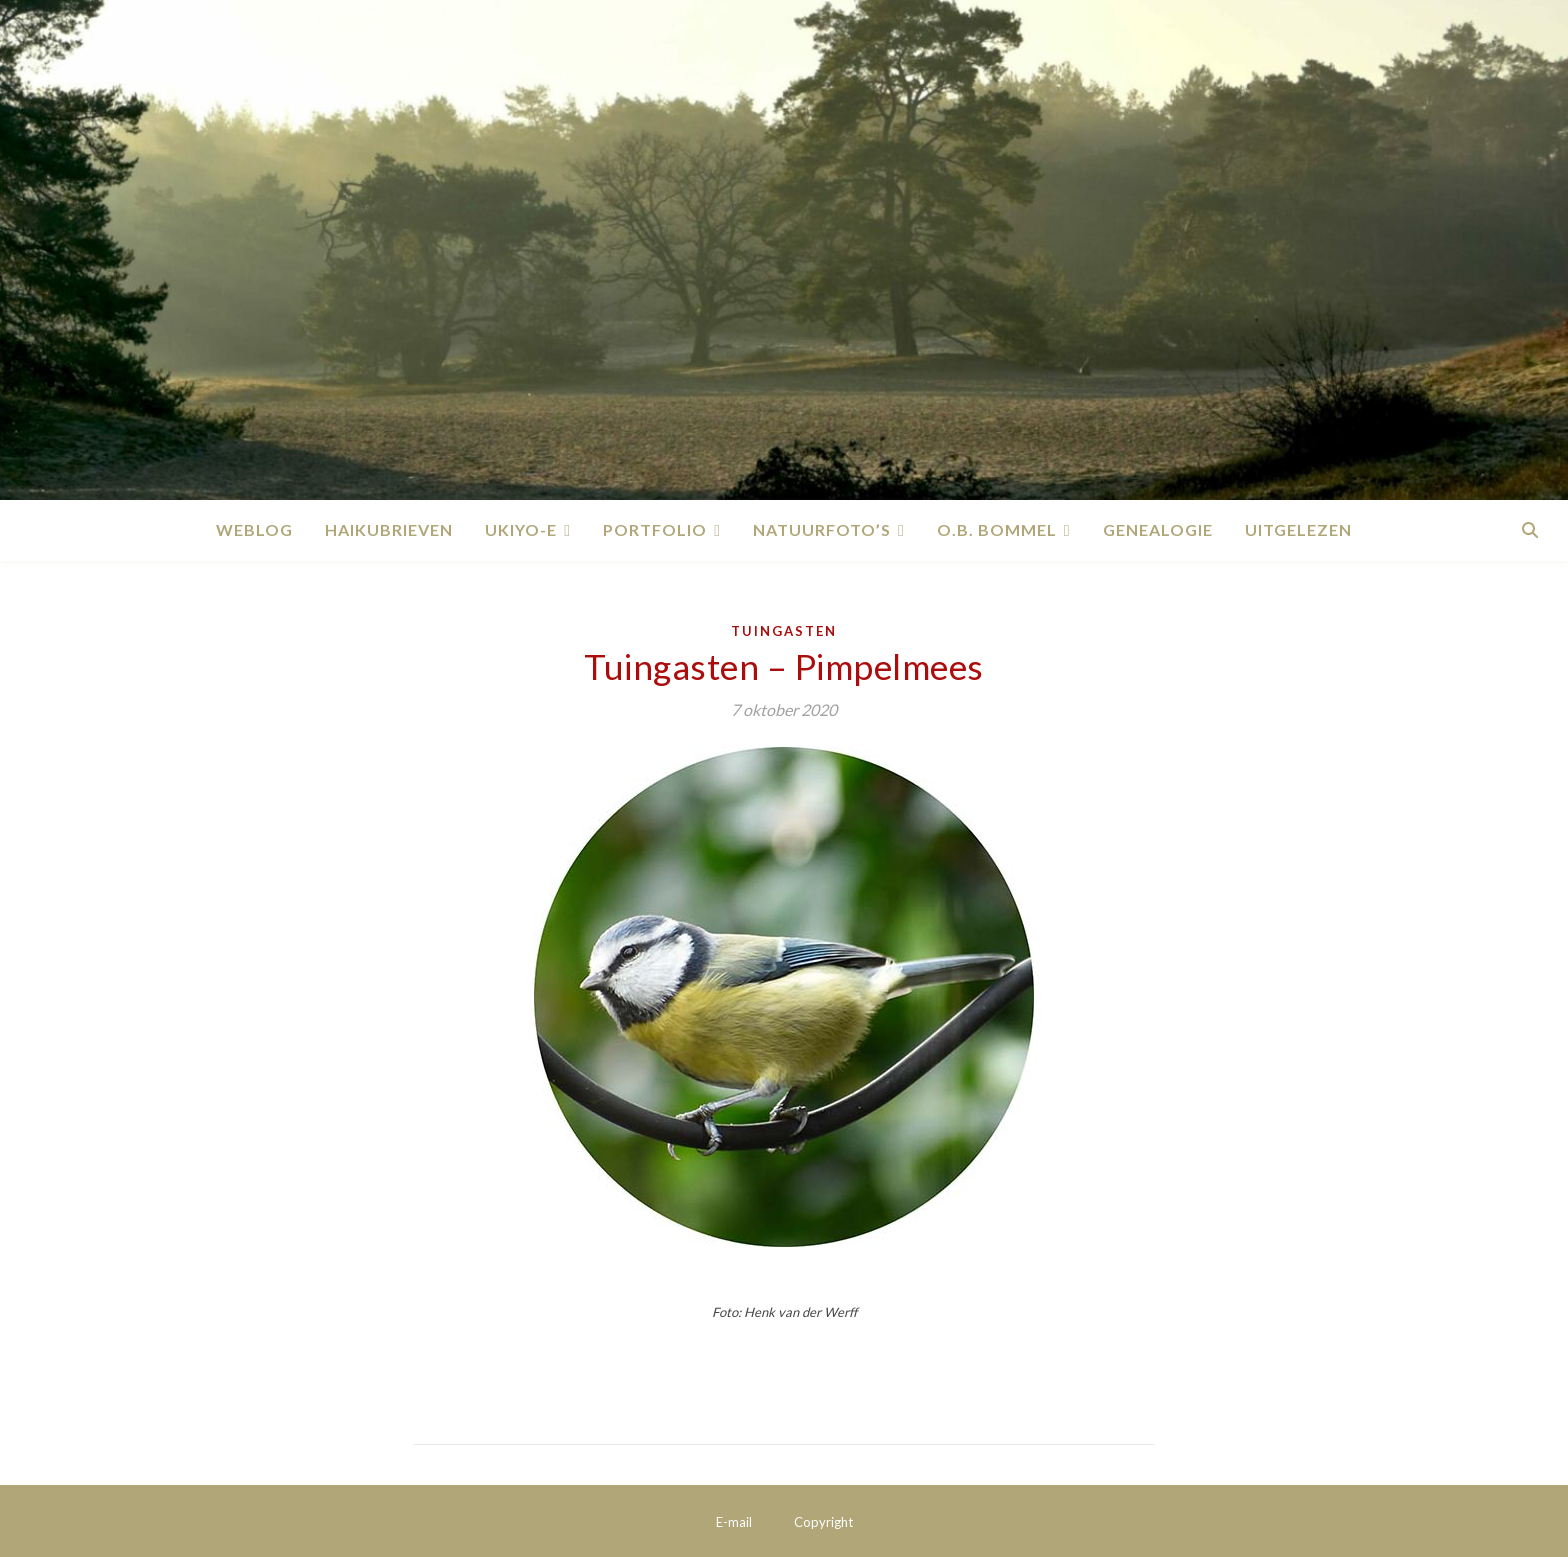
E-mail (734, 1522)
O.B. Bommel (997, 529)
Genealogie (1158, 529)
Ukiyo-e (521, 529)
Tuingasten (784, 631)
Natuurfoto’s (822, 529)
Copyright (823, 1522)
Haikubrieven (389, 529)
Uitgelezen (1298, 529)
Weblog (254, 529)
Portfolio (655, 529)
